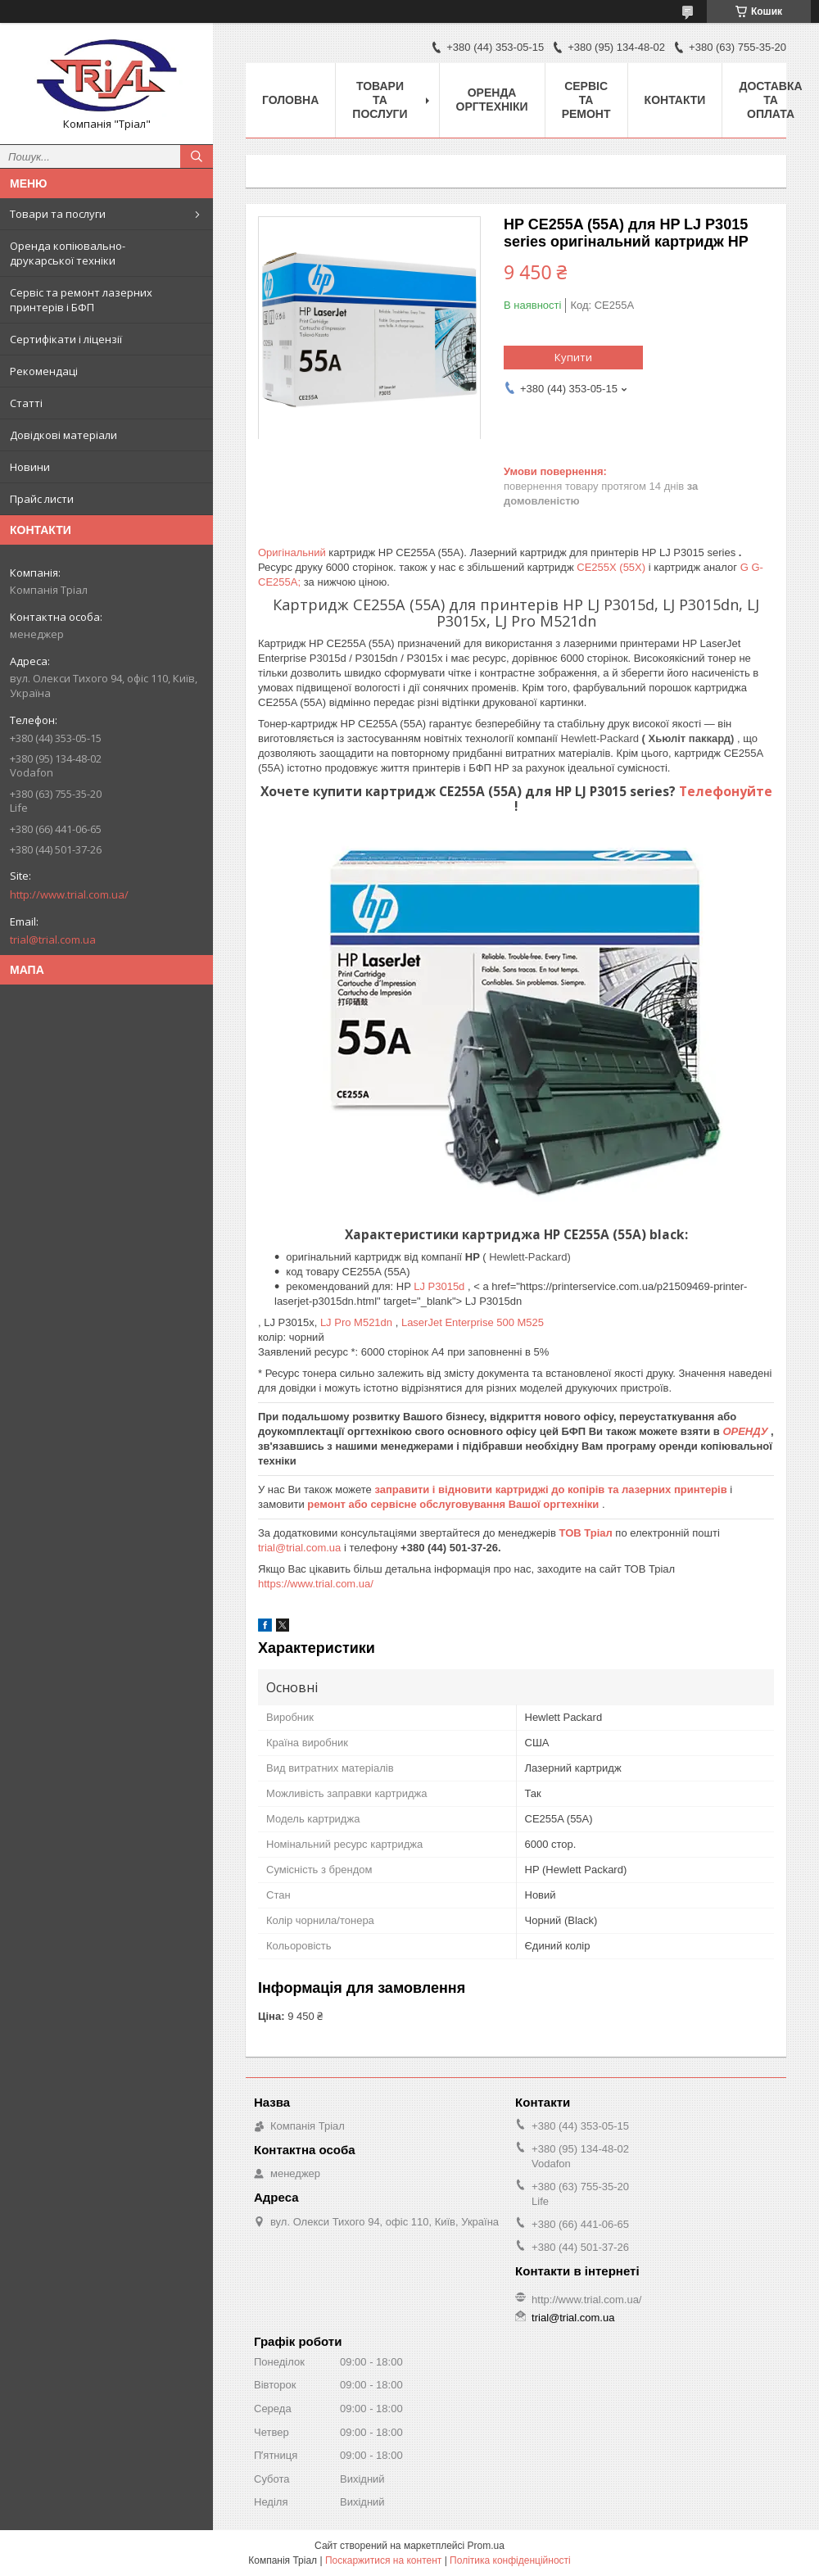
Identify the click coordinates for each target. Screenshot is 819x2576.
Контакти (675, 99)
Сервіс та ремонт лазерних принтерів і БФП (81, 300)
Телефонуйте (725, 791)
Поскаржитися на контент (383, 2560)
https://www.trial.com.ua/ (315, 1584)
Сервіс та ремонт (586, 99)
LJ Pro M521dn (358, 1322)
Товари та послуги (58, 213)
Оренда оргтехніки (492, 99)
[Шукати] (196, 156)
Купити (573, 357)
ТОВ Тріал (587, 1533)
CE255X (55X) (612, 567)
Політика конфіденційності (510, 2560)
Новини (30, 467)
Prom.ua (486, 2545)
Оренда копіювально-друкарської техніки (67, 253)
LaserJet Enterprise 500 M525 (472, 1322)
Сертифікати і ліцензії (66, 339)
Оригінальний (293, 552)
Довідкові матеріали (63, 435)
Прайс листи (42, 498)
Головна (290, 99)
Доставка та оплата (770, 99)
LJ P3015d (441, 1286)
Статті (26, 403)
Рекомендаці (44, 371)
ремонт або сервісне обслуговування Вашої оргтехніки (454, 1504)
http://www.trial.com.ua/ (69, 894)
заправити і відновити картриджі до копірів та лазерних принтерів (552, 1489)
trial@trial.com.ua (53, 939)
